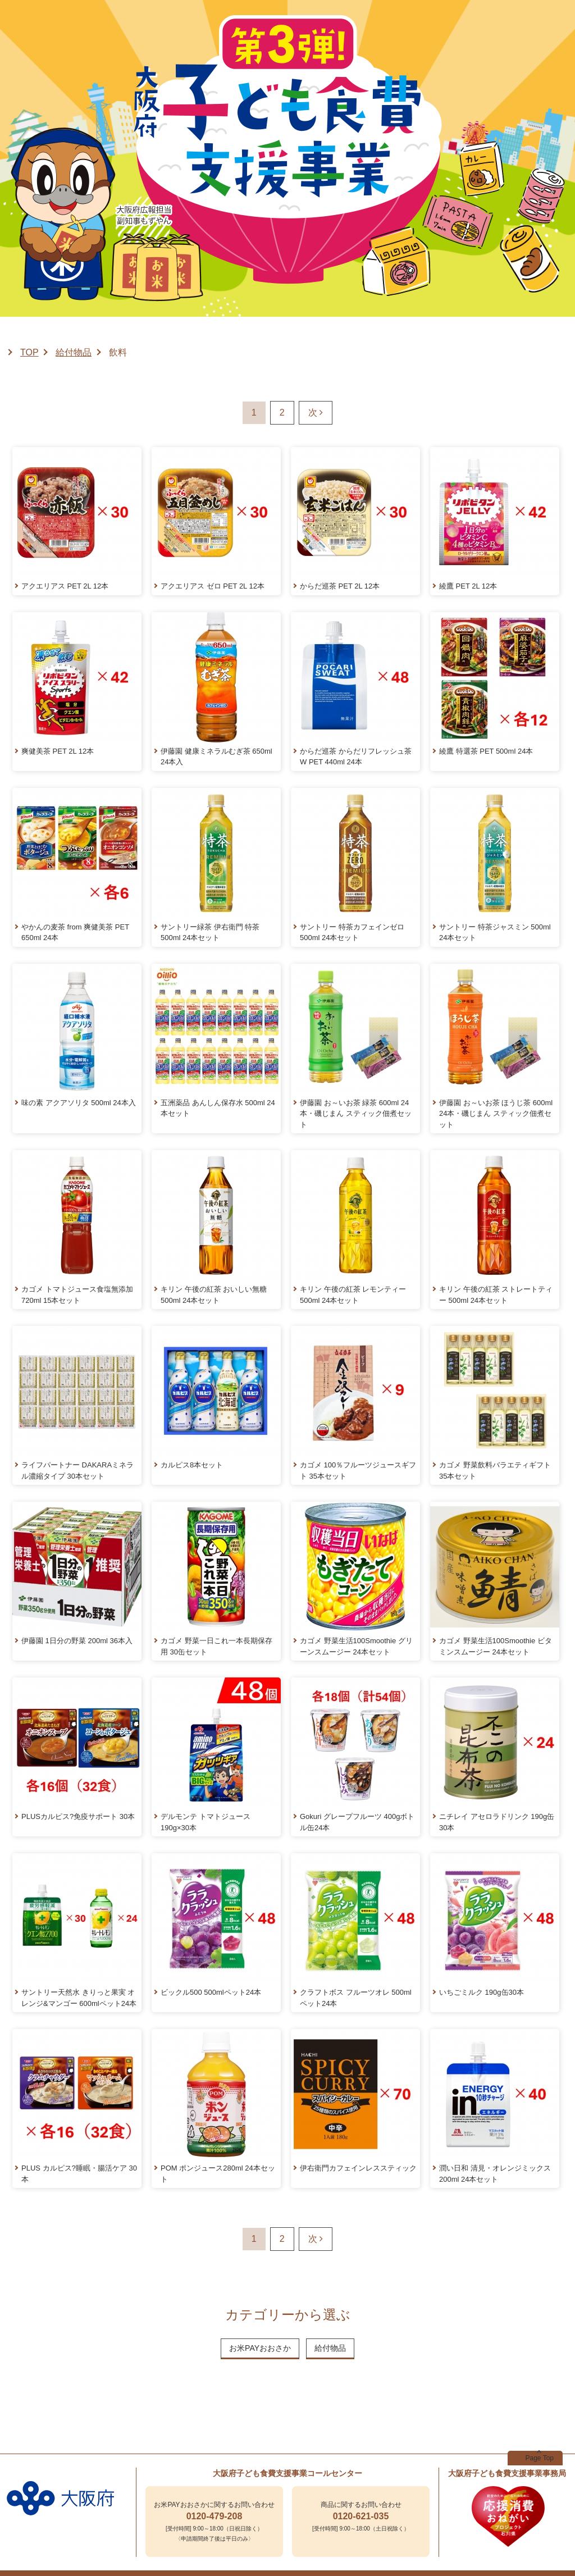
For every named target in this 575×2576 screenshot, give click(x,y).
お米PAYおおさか (260, 2348)
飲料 (118, 352)
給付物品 (74, 352)
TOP (29, 352)
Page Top (540, 2458)
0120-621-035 (361, 2516)
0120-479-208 (214, 2516)
